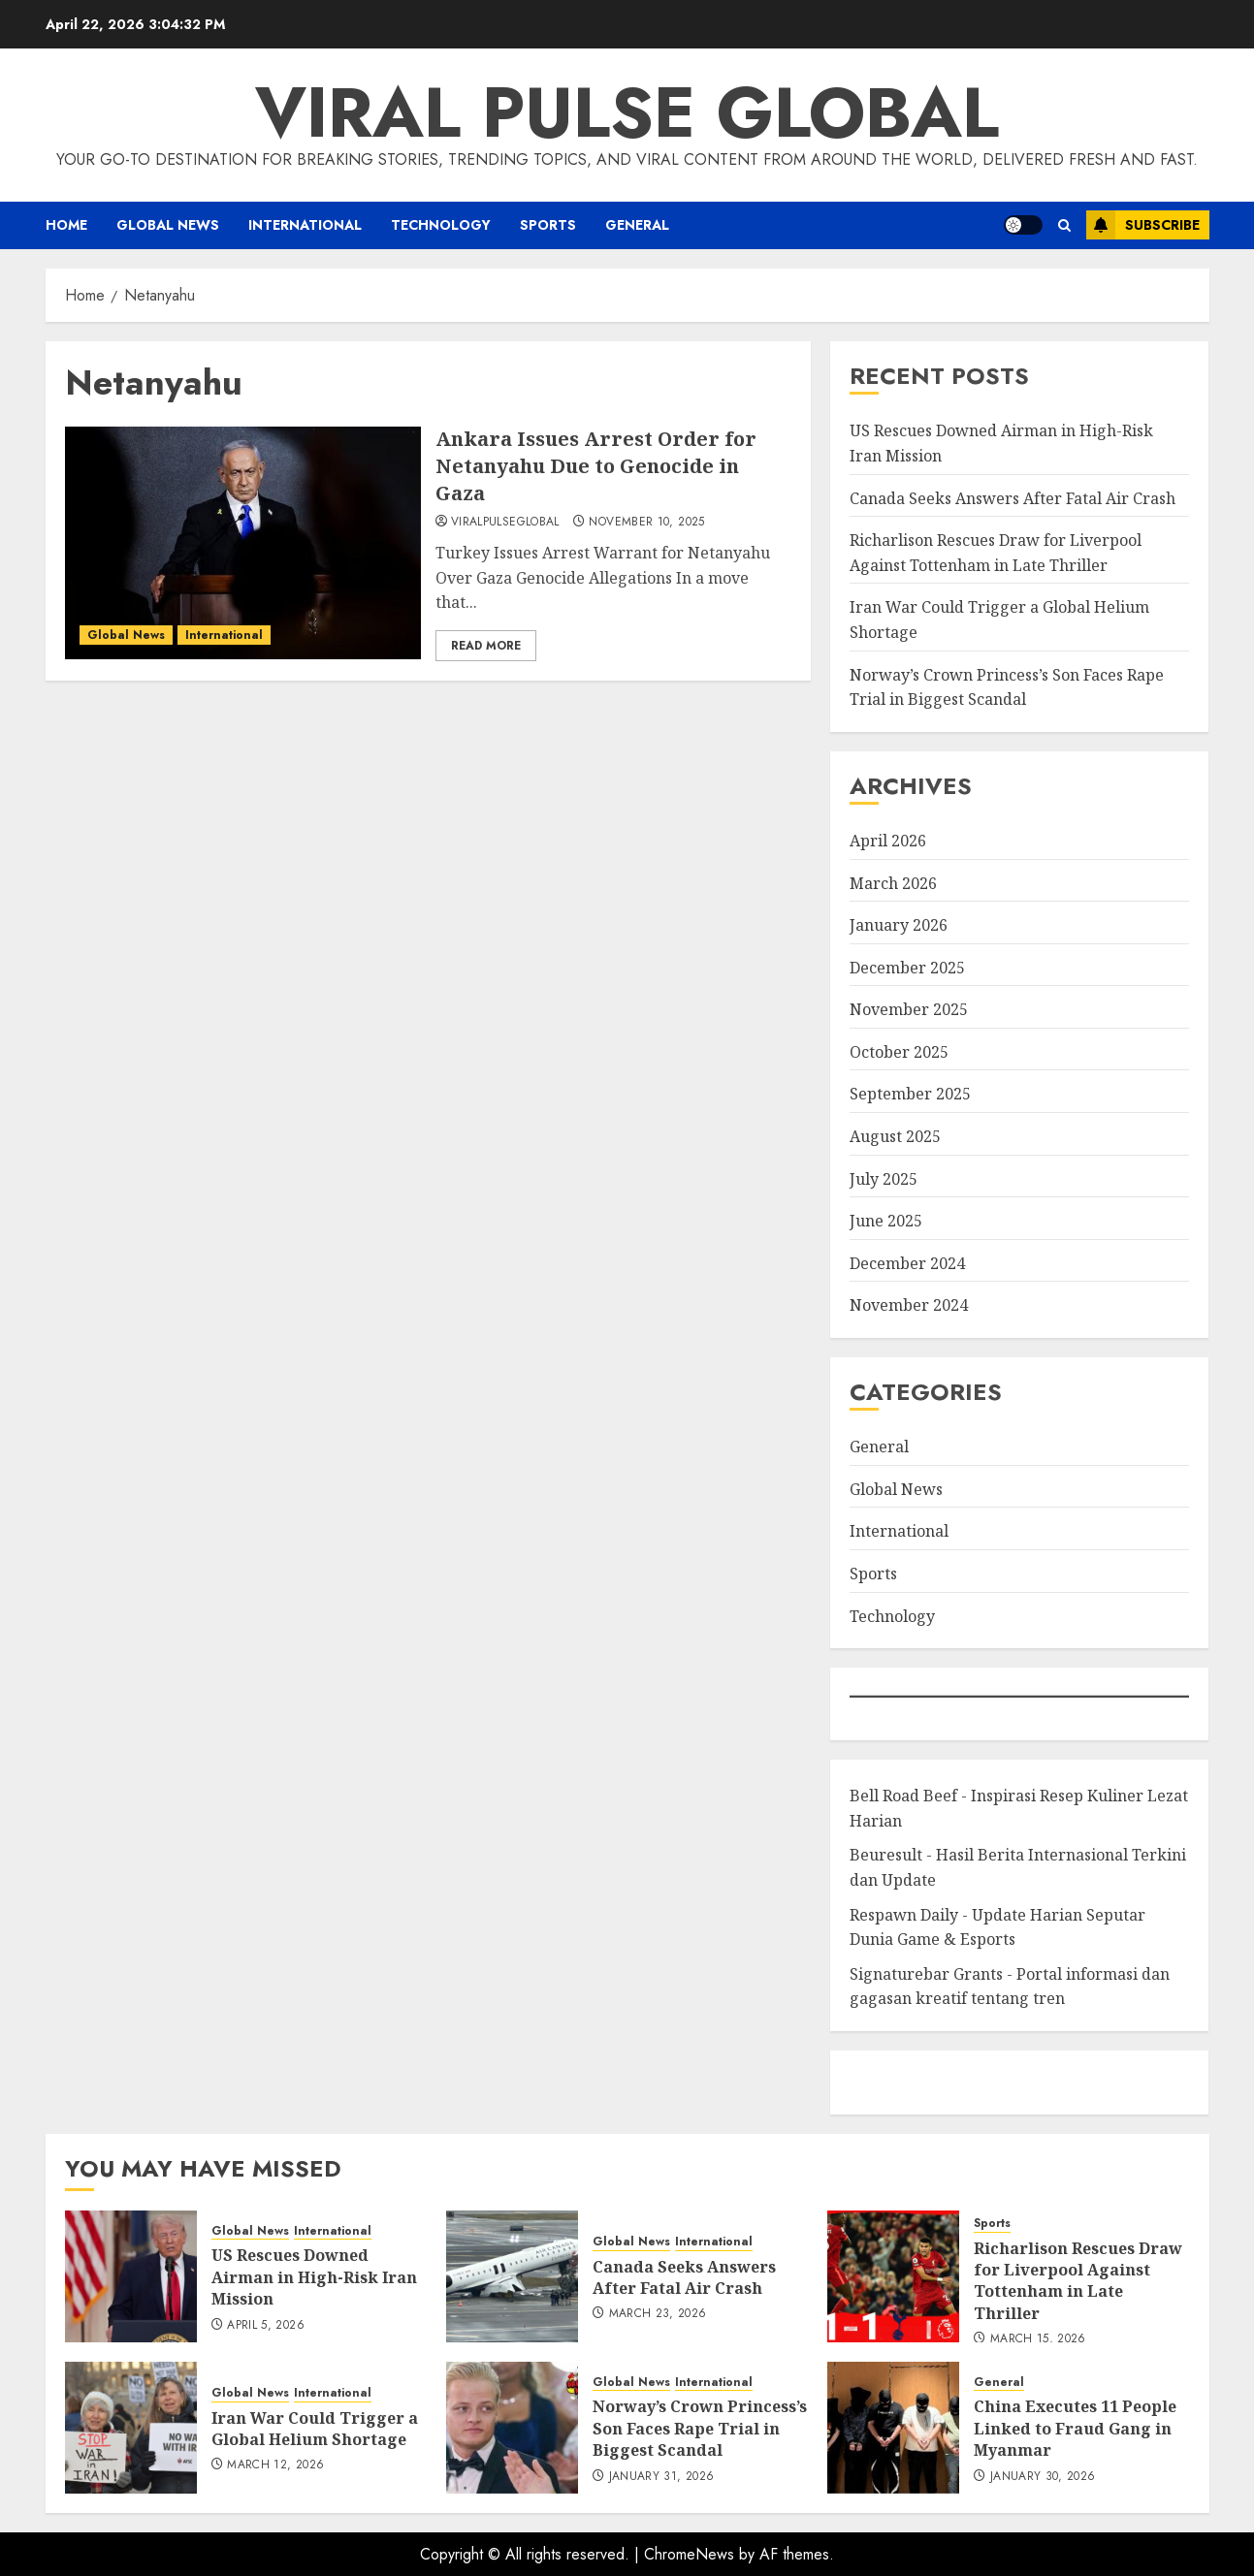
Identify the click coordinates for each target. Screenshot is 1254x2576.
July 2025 (883, 1179)
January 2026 (899, 925)
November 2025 (909, 1009)
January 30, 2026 (1043, 2477)
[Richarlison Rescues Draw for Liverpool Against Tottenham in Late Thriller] (893, 2276)
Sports (548, 225)
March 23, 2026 (658, 2314)
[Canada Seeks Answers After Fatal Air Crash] (512, 2276)
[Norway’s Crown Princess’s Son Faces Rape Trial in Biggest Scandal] (512, 2428)
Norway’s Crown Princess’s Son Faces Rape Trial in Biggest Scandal (700, 2428)
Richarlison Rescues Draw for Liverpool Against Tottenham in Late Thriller (1078, 2281)
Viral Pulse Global (627, 112)
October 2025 (899, 1052)
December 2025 (907, 967)
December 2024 (907, 1263)
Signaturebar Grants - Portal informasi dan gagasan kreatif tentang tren (1010, 1986)
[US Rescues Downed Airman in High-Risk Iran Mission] (131, 2276)
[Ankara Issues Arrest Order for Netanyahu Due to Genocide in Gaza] (243, 543)
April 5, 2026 (266, 2326)
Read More (486, 645)
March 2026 (893, 883)
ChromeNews (689, 2554)
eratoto (873, 2082)
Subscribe (1143, 224)
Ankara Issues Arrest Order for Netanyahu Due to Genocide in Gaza (595, 466)
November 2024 (909, 1305)
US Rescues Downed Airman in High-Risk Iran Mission (314, 2276)
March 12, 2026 (275, 2465)
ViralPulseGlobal (505, 522)
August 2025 (895, 1136)
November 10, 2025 (646, 522)
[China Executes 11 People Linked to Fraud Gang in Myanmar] (893, 2428)
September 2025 (910, 1093)
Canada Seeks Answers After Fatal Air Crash (1012, 498)
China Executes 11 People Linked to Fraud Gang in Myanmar (1075, 2428)
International (305, 225)
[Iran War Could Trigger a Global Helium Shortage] (131, 2428)
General (637, 225)
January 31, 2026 (662, 2477)
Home (66, 225)
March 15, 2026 (1038, 2339)
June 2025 (886, 1220)
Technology (441, 225)
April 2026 (888, 840)
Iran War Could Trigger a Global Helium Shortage (314, 2428)
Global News (167, 225)
